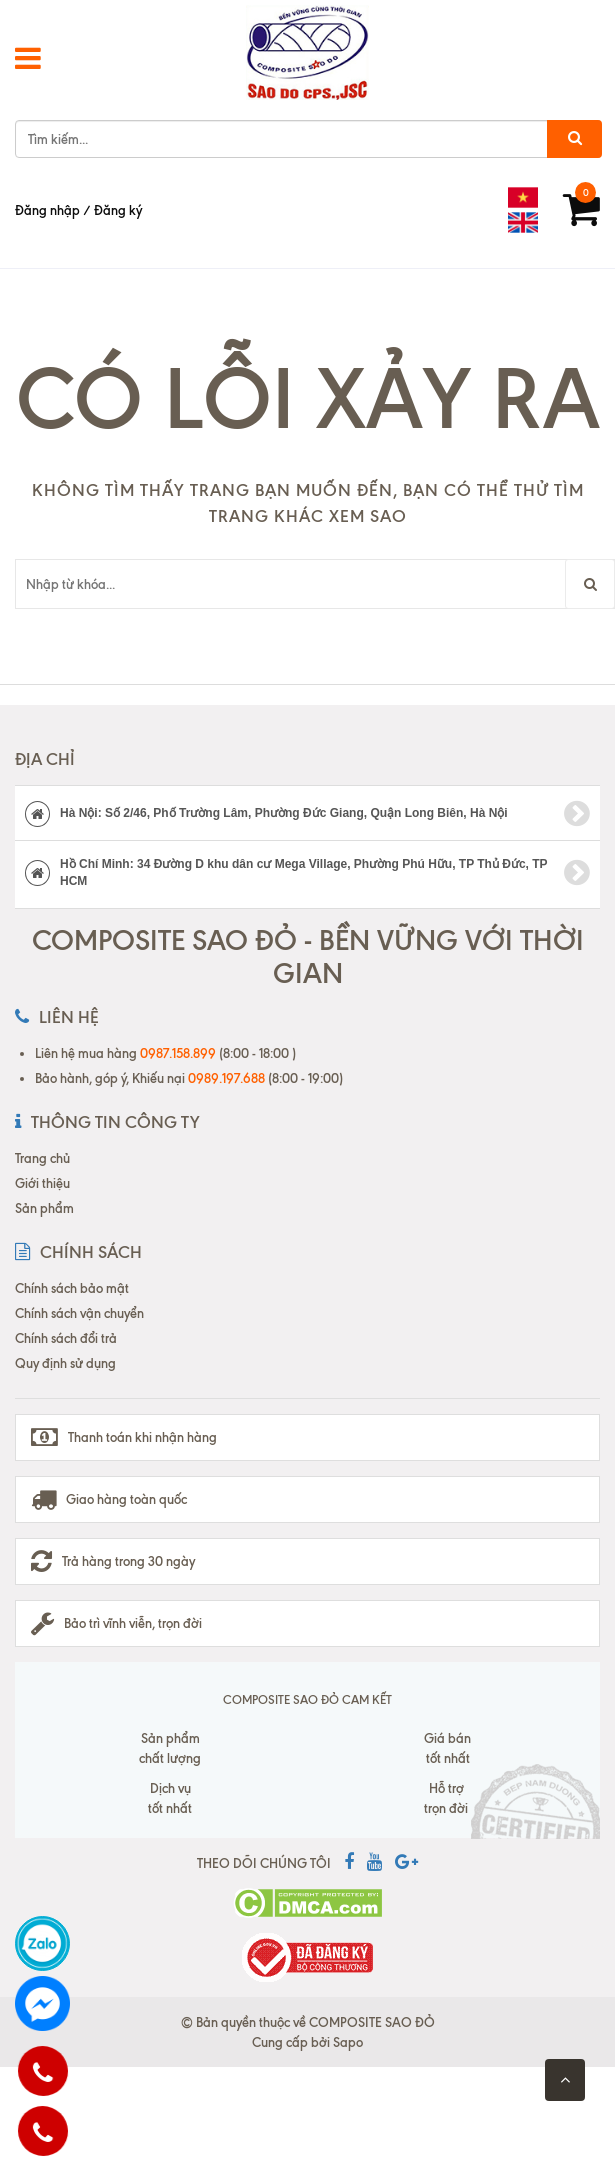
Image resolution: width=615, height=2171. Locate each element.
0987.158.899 (178, 1053)
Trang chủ (42, 1158)
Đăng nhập (47, 210)
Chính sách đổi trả (66, 1338)
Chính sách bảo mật (72, 1288)
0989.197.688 (226, 1078)
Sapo (348, 2042)
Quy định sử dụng (65, 1363)
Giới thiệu (42, 1183)
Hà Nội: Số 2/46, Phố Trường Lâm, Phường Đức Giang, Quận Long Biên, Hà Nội (307, 814)
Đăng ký (118, 210)
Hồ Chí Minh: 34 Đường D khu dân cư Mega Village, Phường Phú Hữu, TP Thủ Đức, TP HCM (307, 872)
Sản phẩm (44, 1208)
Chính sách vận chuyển (79, 1313)
